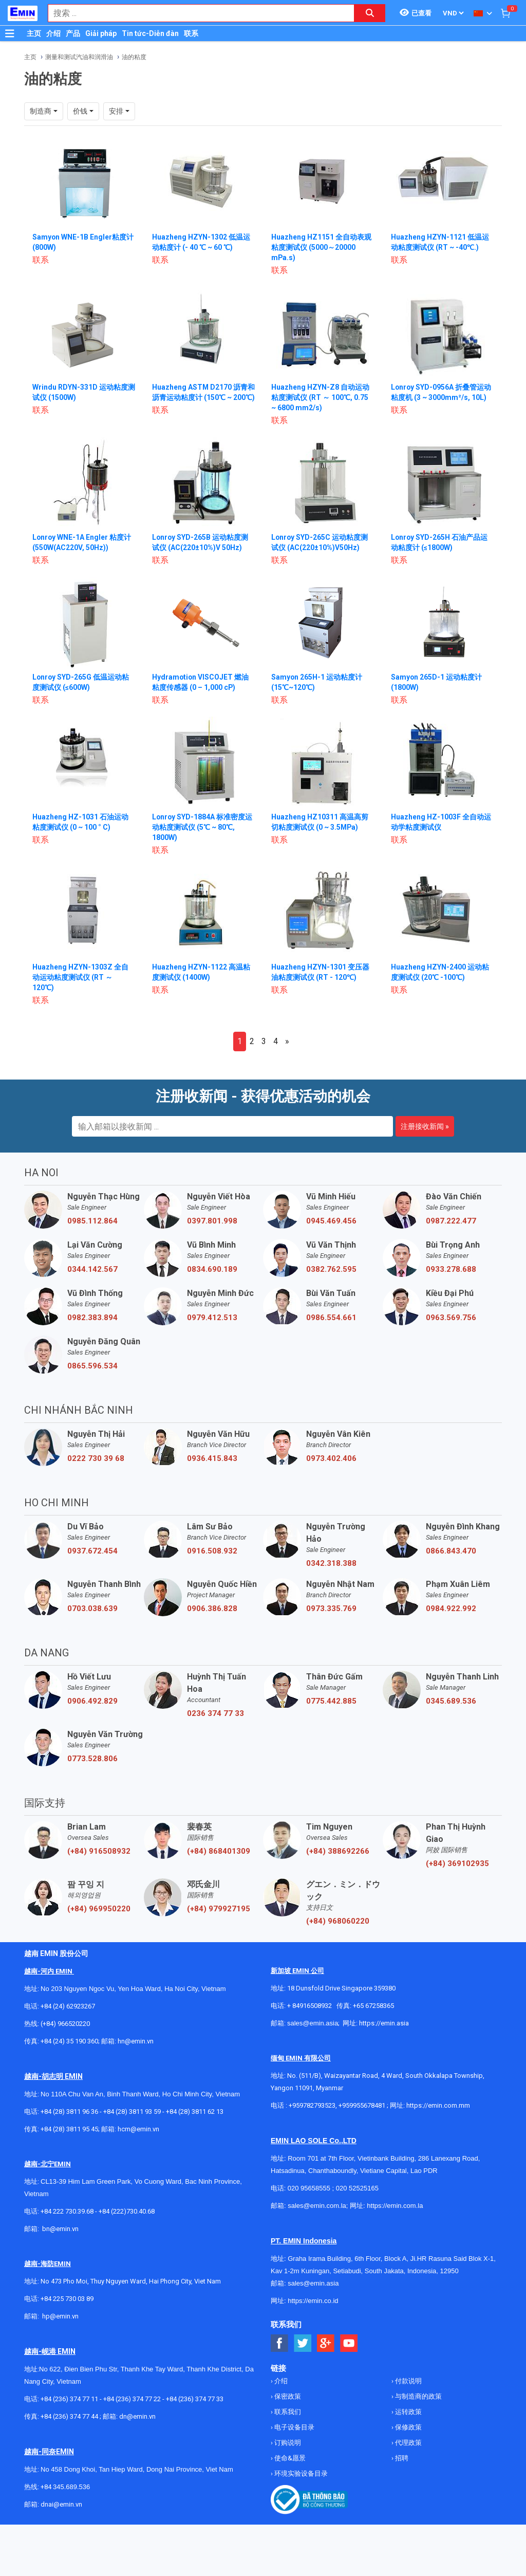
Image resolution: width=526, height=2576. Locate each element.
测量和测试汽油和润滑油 (79, 57)
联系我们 (287, 2412)
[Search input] (196, 13)
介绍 (53, 33)
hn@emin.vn (136, 2041)
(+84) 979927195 (218, 1908)
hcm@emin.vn (138, 2129)
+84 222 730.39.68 (68, 2211)
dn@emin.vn (137, 2416)
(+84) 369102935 (457, 1863)
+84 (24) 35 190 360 (69, 2041)
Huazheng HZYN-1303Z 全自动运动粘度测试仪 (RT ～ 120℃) (80, 977)
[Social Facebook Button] (280, 2343)
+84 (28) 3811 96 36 (69, 2111)
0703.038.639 (92, 1608)
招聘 (400, 2458)
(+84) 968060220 (337, 1921)
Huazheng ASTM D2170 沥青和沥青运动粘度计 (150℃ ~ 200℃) (200, 397)
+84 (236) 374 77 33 (194, 2399)
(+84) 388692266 (337, 1851)
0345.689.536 (451, 1701)
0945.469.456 (331, 1221)
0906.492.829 (92, 1701)
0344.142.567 (92, 1269)
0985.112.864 (92, 1221)
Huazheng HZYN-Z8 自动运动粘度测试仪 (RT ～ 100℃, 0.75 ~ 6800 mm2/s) (320, 397)
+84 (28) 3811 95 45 (69, 2129)
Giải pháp (101, 33)
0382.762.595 (331, 1269)
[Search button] (369, 13)
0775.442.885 (331, 1701)
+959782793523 (312, 2105)
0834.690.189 (212, 1269)
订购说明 (287, 2442)
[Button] (10, 33)
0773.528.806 (92, 1758)
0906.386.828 (212, 1608)
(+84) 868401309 (218, 1851)
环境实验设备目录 (300, 2473)
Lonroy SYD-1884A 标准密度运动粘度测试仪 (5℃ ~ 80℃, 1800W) (202, 827)
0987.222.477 (451, 1221)
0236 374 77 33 (215, 1713)
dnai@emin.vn (61, 2504)
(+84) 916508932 (98, 1851)
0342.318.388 (331, 1563)
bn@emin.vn (60, 2229)
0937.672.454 (92, 1551)
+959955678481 (363, 2105)
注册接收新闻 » (425, 1126)
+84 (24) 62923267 (68, 2006)
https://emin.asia (384, 2023)
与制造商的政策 (417, 2396)
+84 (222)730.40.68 (127, 2211)
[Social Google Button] (326, 2343)
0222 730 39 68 (95, 1458)
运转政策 (407, 2412)
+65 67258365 (373, 2005)
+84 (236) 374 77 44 (69, 2416)
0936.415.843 (212, 1458)
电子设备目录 (293, 2427)
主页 (34, 33)
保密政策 (287, 2396)
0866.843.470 (451, 1551)
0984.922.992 (451, 1608)
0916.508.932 (212, 1551)
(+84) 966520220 (65, 2023)
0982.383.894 (92, 1317)
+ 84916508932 (309, 2005)
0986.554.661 (331, 1317)
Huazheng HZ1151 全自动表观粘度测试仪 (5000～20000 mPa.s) (321, 247)
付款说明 (407, 2381)
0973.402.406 (331, 1458)
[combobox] (196, 13)
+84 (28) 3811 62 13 (194, 2111)
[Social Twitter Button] (303, 2343)
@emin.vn (64, 2316)
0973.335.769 (331, 1608)
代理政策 (407, 2442)
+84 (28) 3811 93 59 (132, 2111)
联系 (191, 33)
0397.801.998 (212, 1221)
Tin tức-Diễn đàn (150, 33)
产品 (73, 33)
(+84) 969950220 (98, 1908)
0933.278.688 (451, 1269)
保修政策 (407, 2427)
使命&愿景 (289, 2458)
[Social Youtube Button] (349, 2343)
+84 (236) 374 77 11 (69, 2399)
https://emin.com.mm (438, 2105)
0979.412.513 (212, 1317)
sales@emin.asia (312, 2023)
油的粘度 (134, 57)
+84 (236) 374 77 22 (132, 2399)
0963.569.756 (451, 1317)
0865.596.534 (92, 1366)
